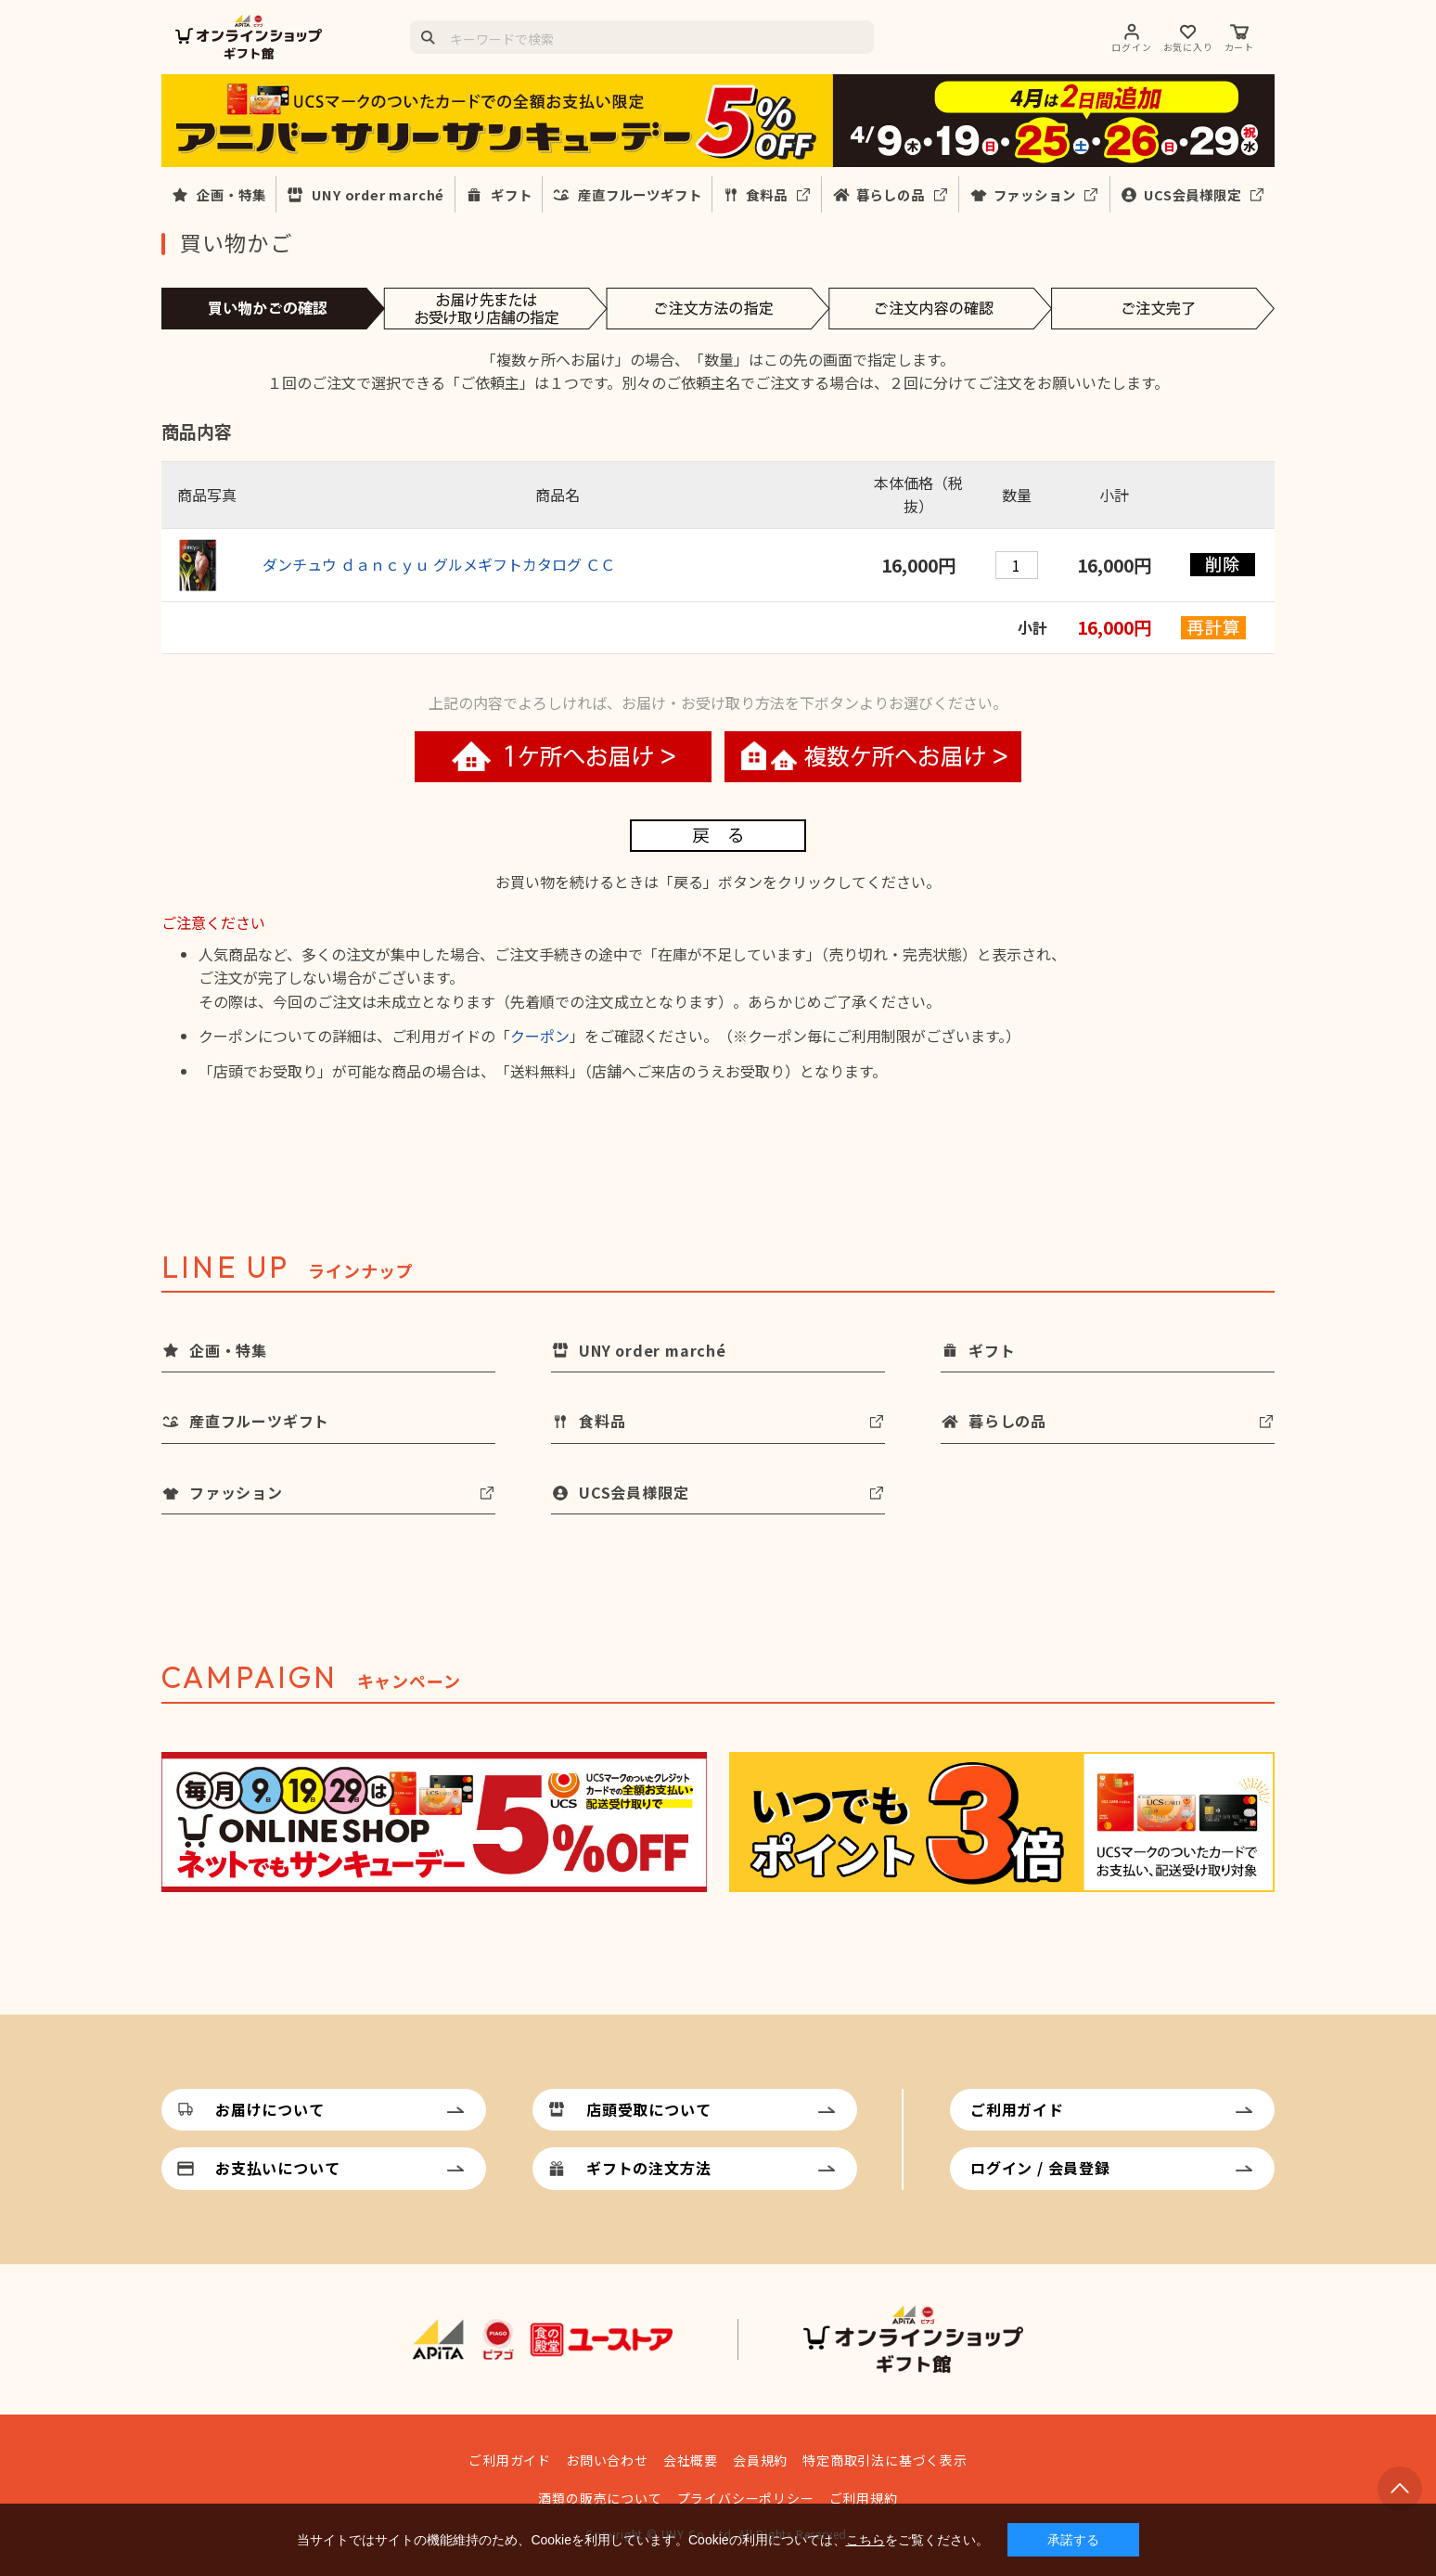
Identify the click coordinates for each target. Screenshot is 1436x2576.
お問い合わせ (607, 2460)
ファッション (1035, 194)
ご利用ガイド (1017, 2109)
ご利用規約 (863, 2498)
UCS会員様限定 (1192, 194)
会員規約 (760, 2460)
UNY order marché (378, 194)
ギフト (511, 194)
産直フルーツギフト (639, 194)
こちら (865, 2539)
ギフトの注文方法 (648, 2168)
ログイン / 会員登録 (1040, 2168)
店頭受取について (648, 2109)
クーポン (540, 1035)
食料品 (766, 194)
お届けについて (270, 2109)
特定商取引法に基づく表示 (885, 2460)
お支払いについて (277, 2168)
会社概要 (690, 2460)
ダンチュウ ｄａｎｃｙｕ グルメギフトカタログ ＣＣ (439, 564)
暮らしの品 (890, 194)
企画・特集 (231, 194)
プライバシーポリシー (745, 2498)
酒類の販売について (599, 2498)
